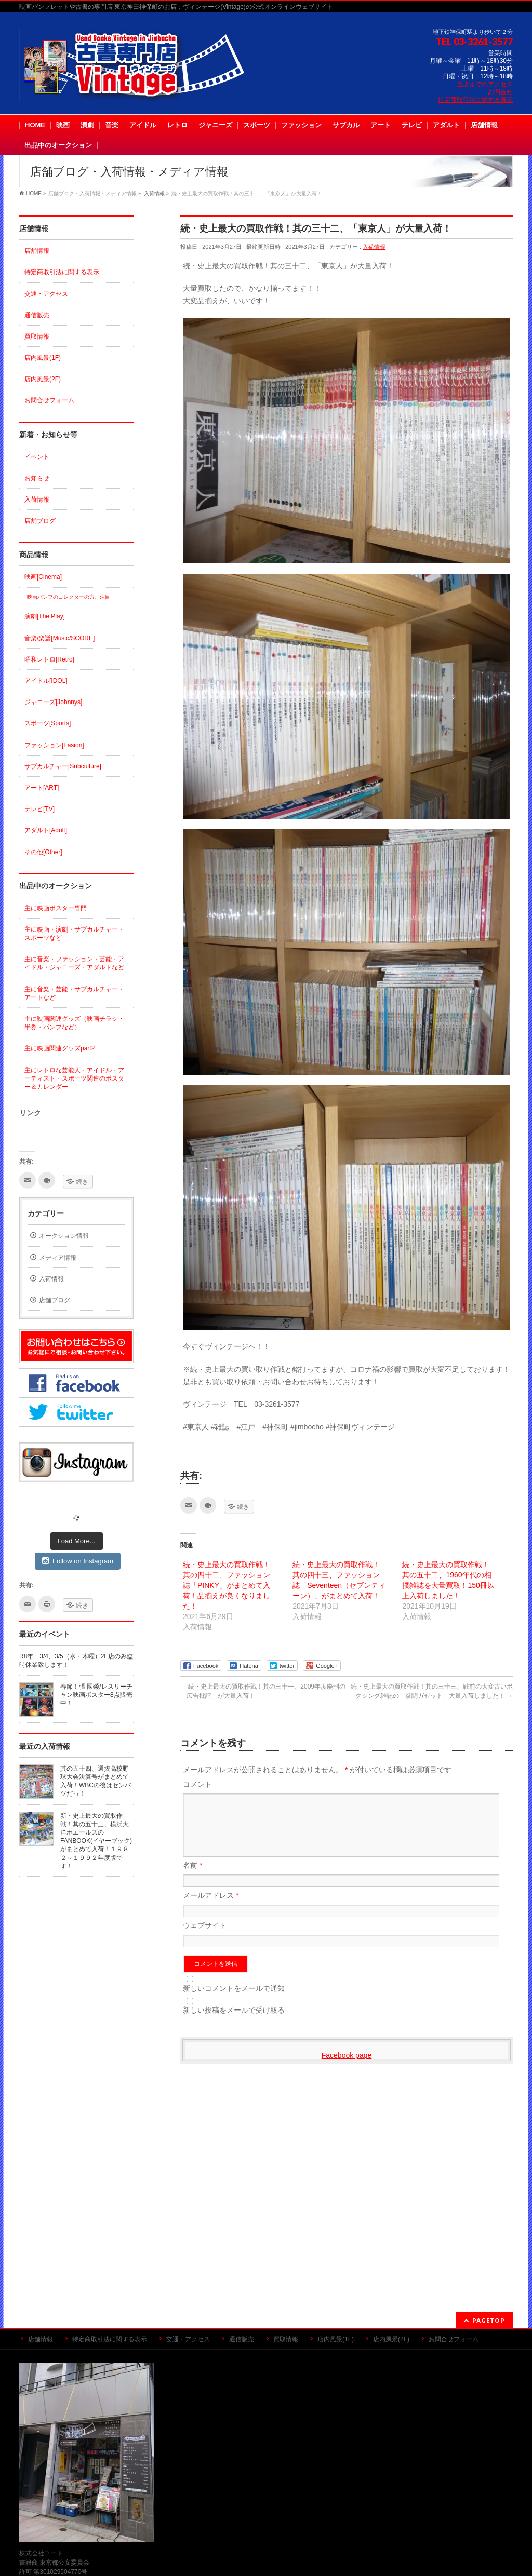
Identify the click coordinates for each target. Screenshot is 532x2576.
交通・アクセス (46, 294)
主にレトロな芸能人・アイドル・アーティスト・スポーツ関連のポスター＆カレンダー (74, 1078)
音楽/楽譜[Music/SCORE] (59, 638)
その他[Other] (43, 852)
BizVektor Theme (266, 2554)
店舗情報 (36, 250)
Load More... (77, 1541)
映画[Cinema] (43, 577)
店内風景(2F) (42, 379)
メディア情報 (57, 1257)
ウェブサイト (205, 1938)
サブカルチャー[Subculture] (62, 766)
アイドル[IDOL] (46, 680)
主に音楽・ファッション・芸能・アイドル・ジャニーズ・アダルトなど (74, 963)
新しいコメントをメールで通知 (234, 2001)
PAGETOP (488, 2123)
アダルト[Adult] (45, 830)
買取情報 (36, 336)
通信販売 (36, 315)
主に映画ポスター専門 (55, 908)
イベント (36, 457)
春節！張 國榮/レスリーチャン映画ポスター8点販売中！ (96, 1695)
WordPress (218, 2554)
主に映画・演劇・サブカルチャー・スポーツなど (74, 933)
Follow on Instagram (77, 1561)
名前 (192, 1877)
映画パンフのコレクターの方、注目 (68, 597)
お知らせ (36, 478)
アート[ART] (41, 787)
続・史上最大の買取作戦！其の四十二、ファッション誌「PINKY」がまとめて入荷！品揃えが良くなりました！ (226, 1585)
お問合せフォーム (49, 400)
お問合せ (500, 92)
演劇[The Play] (44, 616)
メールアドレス (210, 1908)
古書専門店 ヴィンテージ (254, 2543)
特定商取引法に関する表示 (475, 99)
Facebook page (347, 2068)
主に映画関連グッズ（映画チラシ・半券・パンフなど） (74, 1023)
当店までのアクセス (485, 84)
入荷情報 (374, 247)
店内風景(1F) (42, 357)
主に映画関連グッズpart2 (59, 1048)
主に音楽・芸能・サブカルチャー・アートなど (74, 993)
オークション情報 (64, 1235)
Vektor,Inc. (316, 2554)
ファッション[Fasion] (54, 745)
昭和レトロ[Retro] (49, 659)
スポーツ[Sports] (47, 723)
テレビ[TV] (39, 809)
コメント (197, 1784)
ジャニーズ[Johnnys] (53, 702)
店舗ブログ (40, 520)
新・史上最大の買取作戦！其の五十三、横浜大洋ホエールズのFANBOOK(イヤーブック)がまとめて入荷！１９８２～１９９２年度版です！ (96, 1841)
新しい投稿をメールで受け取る (234, 2022)
